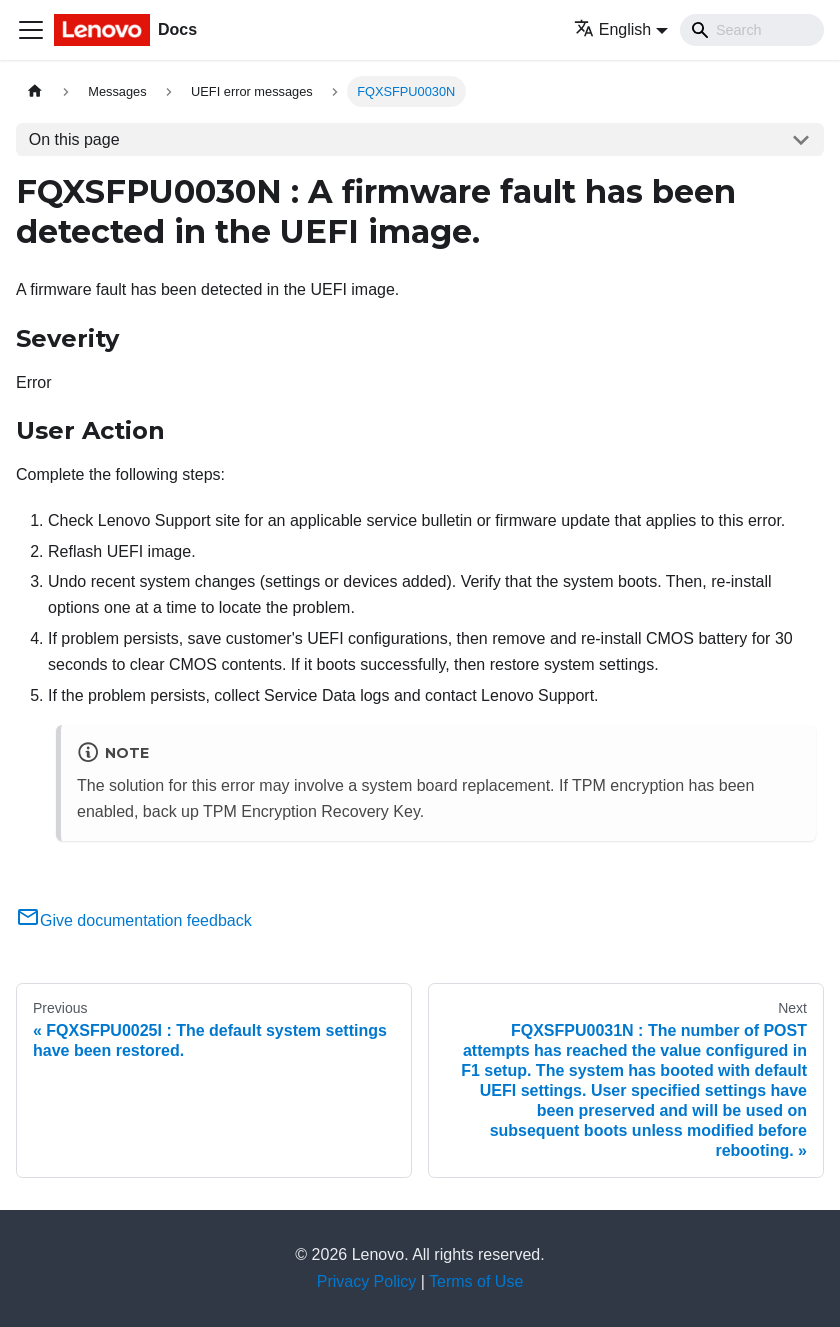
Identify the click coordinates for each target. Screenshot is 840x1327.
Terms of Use (476, 1281)
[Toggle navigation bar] (31, 30)
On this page (74, 139)
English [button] (612, 29)
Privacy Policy (367, 1281)
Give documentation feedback (134, 920)
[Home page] (35, 91)
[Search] (752, 30)
